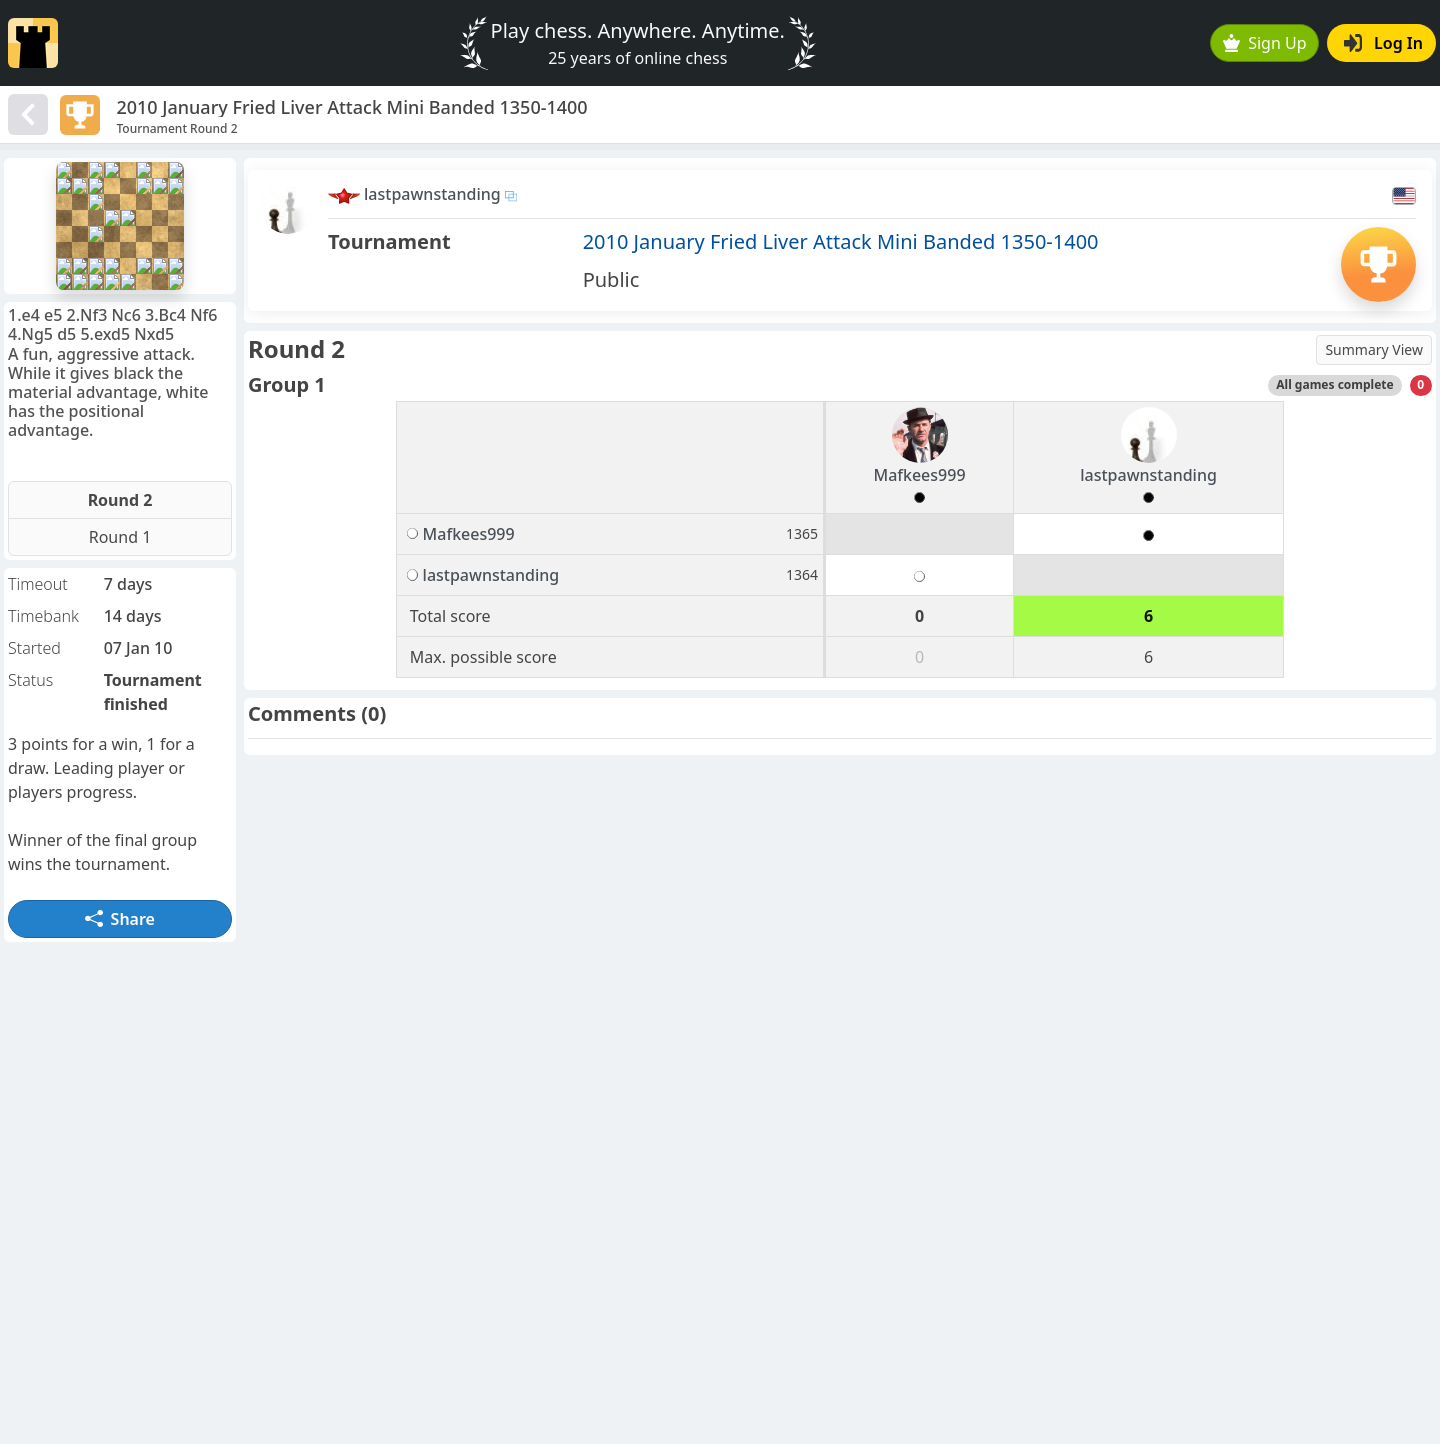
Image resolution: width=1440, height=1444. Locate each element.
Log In (1383, 43)
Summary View (1374, 349)
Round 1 (120, 537)
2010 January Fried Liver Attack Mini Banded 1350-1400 (841, 241)
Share (120, 919)
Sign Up (1265, 43)
